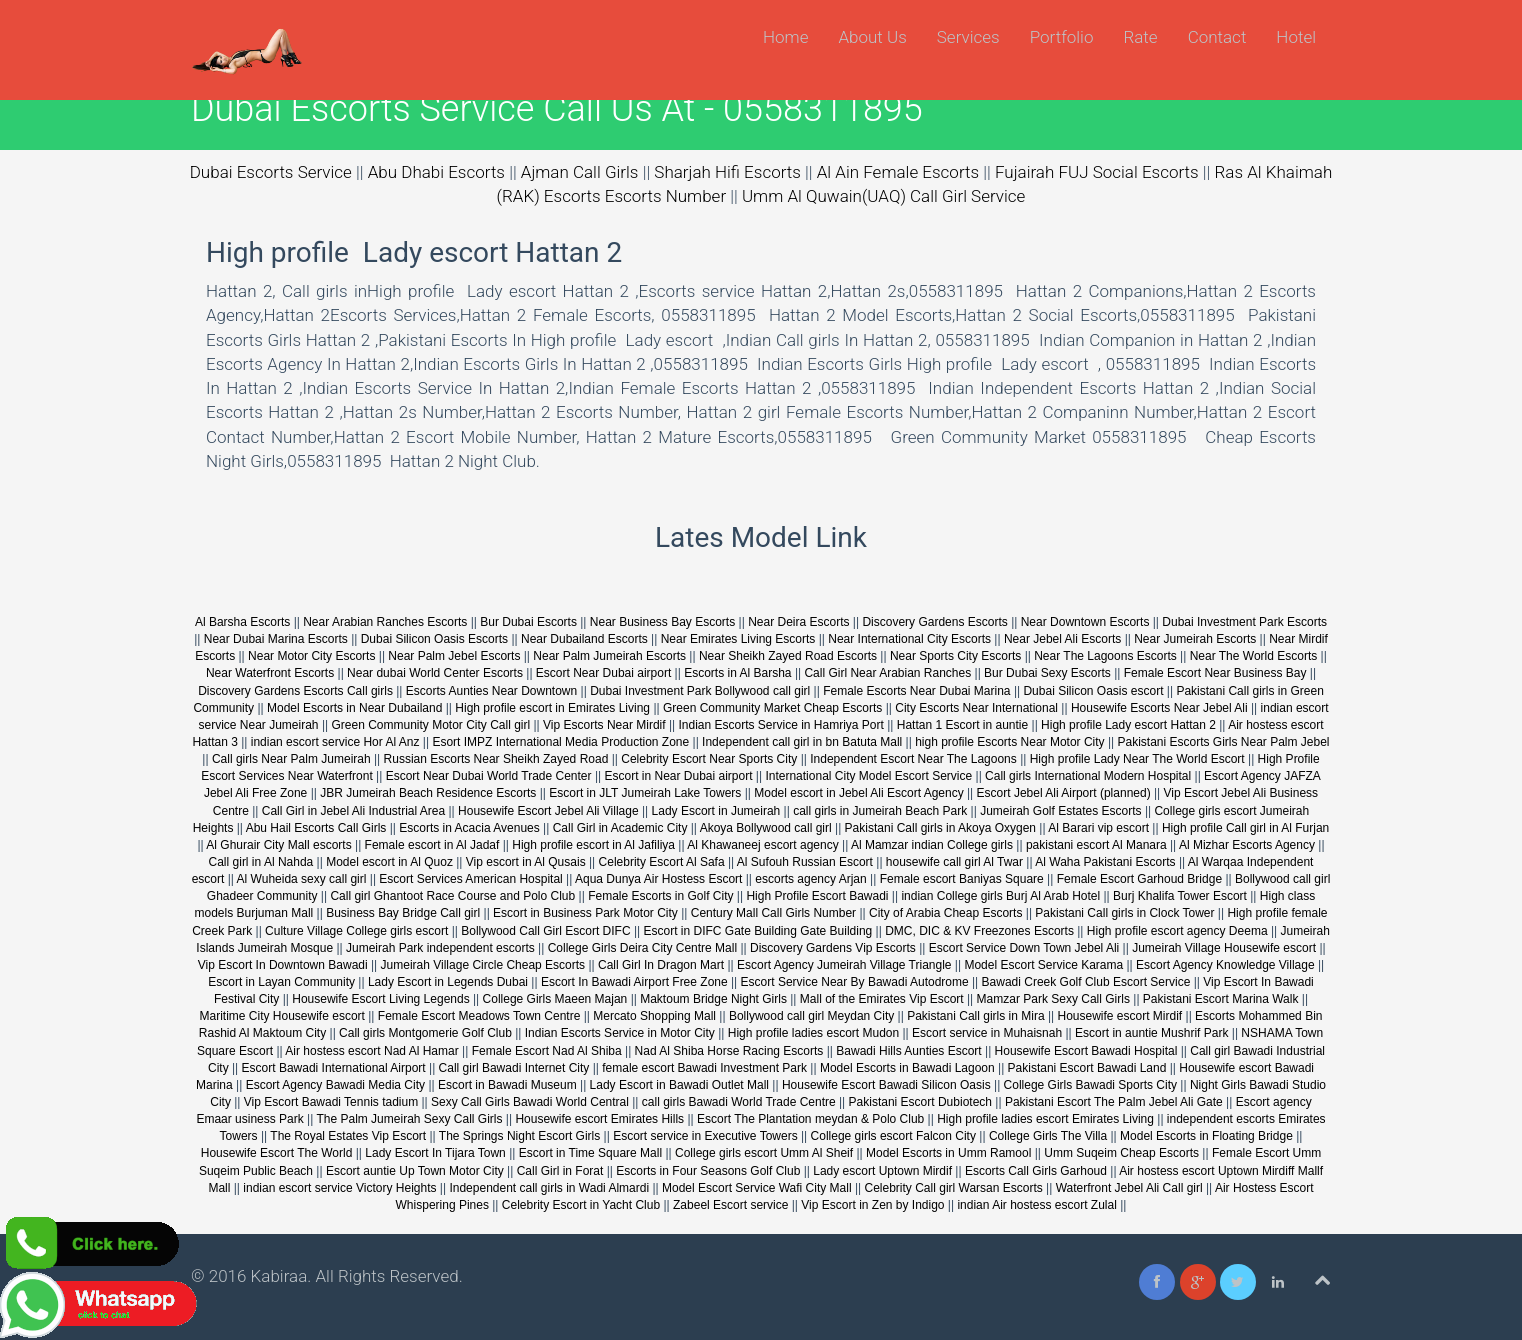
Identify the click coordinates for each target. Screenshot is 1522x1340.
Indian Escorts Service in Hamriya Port (780, 725)
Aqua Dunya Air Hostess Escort (658, 879)
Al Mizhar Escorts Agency (1247, 845)
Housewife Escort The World (277, 1153)
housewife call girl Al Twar (954, 862)
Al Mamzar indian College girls (932, 845)
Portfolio (1062, 37)
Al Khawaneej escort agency (762, 845)
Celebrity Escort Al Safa (662, 862)
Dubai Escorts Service (271, 172)
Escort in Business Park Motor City (585, 913)
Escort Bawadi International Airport (334, 1068)
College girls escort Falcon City (893, 1136)
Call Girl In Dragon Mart (661, 965)
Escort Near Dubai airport (603, 673)
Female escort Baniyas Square (962, 879)
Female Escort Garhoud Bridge (1139, 879)
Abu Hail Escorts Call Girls (316, 828)
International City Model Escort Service (870, 776)
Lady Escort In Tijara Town (435, 1153)
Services (968, 37)
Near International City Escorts (909, 639)
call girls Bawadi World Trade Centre (739, 1102)
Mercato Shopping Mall (654, 1016)
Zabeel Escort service (730, 1205)
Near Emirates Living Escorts (738, 639)
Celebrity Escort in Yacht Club (581, 1205)
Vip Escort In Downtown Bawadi (283, 965)
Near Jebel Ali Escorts (1062, 639)
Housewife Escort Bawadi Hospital (1086, 1051)
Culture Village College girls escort (356, 931)
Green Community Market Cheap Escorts (772, 708)
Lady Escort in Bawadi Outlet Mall (679, 1085)
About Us (872, 37)
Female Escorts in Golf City (660, 896)
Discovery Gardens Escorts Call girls (295, 691)
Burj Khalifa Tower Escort (1180, 896)
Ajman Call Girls (580, 172)
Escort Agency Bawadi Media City (335, 1085)
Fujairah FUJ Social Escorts (1097, 172)
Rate (1140, 37)
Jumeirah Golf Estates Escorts (1060, 811)
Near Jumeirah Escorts (1195, 639)
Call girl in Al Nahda (261, 862)
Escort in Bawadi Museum (507, 1085)
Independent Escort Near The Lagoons (913, 759)
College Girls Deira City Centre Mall (642, 948)
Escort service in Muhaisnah (987, 1033)
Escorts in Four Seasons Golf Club (708, 1171)
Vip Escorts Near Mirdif (604, 725)
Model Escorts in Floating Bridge (1206, 1136)
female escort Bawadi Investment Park (704, 1068)
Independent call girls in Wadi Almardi (549, 1188)
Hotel (1296, 37)
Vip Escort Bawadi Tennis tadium (331, 1102)
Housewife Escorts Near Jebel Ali (1159, 708)
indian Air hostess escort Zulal (1036, 1205)
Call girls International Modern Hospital (1088, 776)
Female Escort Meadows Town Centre (479, 1016)
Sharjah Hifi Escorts (727, 172)
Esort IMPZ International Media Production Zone (562, 742)
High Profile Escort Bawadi (817, 896)
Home (785, 37)
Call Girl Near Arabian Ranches (887, 673)
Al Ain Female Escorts (898, 172)
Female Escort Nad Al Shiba (547, 1051)
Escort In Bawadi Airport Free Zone (634, 982)
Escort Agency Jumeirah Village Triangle (844, 965)
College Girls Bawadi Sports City (1090, 1085)
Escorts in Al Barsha (737, 673)
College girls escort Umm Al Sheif (764, 1153)
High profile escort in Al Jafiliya (593, 845)
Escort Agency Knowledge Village (1225, 965)
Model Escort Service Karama (1043, 965)
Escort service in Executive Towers (705, 1136)
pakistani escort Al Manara (1096, 845)
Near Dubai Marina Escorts (276, 639)
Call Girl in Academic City (620, 828)
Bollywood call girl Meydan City (811, 1016)
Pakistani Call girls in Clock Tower (1124, 913)
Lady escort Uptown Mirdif (882, 1171)
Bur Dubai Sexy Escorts (1047, 673)
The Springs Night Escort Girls (519, 1136)
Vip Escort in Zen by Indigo (872, 1205)
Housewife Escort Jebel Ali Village (548, 811)
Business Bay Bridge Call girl (403, 913)
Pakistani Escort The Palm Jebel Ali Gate (1114, 1102)
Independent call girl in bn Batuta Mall (802, 742)
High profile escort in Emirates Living (552, 708)
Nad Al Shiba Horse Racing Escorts (729, 1051)
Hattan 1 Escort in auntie (964, 725)
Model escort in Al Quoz (389, 862)
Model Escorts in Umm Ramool (948, 1153)
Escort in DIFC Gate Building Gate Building (757, 931)
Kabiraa (279, 1276)
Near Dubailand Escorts (584, 639)
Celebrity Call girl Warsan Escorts (954, 1188)
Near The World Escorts (1254, 656)
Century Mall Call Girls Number (773, 913)
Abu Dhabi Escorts (436, 172)
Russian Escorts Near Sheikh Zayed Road (496, 759)
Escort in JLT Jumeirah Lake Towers (645, 793)
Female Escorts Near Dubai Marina (916, 691)
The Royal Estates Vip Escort (348, 1136)
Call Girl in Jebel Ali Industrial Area (353, 811)
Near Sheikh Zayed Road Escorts (788, 656)
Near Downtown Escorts (1085, 622)
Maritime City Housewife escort (282, 1016)
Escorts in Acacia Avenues (469, 828)
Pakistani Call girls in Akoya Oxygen (940, 828)
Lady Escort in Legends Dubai (448, 982)
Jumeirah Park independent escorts (442, 948)
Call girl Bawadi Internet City (514, 1068)
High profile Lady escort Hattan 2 (1128, 725)
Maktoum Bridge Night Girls (713, 999)
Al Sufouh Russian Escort (805, 862)
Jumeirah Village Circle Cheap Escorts (483, 965)
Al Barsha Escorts (242, 622)
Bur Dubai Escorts (528, 622)
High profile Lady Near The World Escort (1137, 759)
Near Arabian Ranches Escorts (385, 622)
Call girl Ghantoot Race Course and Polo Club (452, 896)
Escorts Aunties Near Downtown (491, 691)
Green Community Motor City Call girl (430, 725)
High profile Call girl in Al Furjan (1245, 828)
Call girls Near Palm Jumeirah (291, 759)
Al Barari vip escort (1098, 828)
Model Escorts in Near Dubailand (354, 708)
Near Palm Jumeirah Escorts (609, 656)
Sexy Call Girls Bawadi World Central (530, 1102)
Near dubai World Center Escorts (435, 673)
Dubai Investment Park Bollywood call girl (700, 691)
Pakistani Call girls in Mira (975, 1016)
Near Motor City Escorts (311, 656)
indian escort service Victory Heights (339, 1188)
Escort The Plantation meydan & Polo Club (812, 1119)
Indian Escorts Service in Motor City (620, 1033)
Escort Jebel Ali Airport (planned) (1064, 793)
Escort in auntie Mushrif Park (1151, 1033)
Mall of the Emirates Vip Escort (882, 999)
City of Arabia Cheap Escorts (945, 913)
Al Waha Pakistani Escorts (1105, 862)
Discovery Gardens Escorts (934, 622)
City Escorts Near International (976, 708)
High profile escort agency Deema (1177, 931)
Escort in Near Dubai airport (678, 776)
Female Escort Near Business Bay (1215, 673)
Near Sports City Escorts (955, 656)
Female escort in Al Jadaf (432, 845)
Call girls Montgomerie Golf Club (425, 1033)
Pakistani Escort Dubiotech (920, 1102)
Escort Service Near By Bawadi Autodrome (855, 982)
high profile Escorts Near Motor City (1009, 742)
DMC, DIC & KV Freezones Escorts (979, 931)
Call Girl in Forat (560, 1171)
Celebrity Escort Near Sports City (709, 759)
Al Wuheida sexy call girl (302, 879)
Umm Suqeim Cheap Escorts (1121, 1153)
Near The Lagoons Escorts (1105, 656)
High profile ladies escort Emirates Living (1045, 1119)
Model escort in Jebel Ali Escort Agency (858, 793)
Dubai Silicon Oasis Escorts (434, 639)
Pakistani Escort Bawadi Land (1087, 1068)
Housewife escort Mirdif (1119, 1016)
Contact (1217, 37)
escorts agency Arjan (810, 879)
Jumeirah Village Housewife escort (1224, 948)
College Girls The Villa (1048, 1136)
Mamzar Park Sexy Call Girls (1053, 999)
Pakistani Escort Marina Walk (1221, 999)
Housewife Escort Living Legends (380, 999)
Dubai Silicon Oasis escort (1093, 691)
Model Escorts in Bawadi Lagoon (907, 1068)
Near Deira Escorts (798, 622)
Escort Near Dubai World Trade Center (489, 776)
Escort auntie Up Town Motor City (415, 1171)
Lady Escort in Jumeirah (716, 811)
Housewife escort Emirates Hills (599, 1119)
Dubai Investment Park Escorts (1244, 622)
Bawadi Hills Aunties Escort (908, 1051)
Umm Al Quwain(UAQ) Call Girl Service (883, 196)
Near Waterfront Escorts (270, 673)
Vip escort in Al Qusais (526, 862)
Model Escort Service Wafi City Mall (757, 1188)
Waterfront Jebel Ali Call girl (1129, 1188)
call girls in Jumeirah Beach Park (880, 811)
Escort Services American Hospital (470, 879)
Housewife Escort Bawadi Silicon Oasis (886, 1085)
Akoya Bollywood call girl (766, 828)
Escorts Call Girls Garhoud (1036, 1171)
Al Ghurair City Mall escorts (278, 845)
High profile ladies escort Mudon (813, 1033)
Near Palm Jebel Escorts (454, 656)
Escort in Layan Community (281, 982)
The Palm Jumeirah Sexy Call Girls (409, 1119)
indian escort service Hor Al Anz (335, 742)
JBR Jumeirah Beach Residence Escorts (429, 793)
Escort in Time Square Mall (590, 1153)
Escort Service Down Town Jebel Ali (1024, 948)
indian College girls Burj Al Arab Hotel (1002, 896)
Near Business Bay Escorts (664, 622)
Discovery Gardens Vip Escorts (833, 948)
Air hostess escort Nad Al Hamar (371, 1051)
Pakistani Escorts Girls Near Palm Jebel (1223, 742)
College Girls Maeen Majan (555, 999)
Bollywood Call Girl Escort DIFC (545, 931)
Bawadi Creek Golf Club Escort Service (1086, 982)
